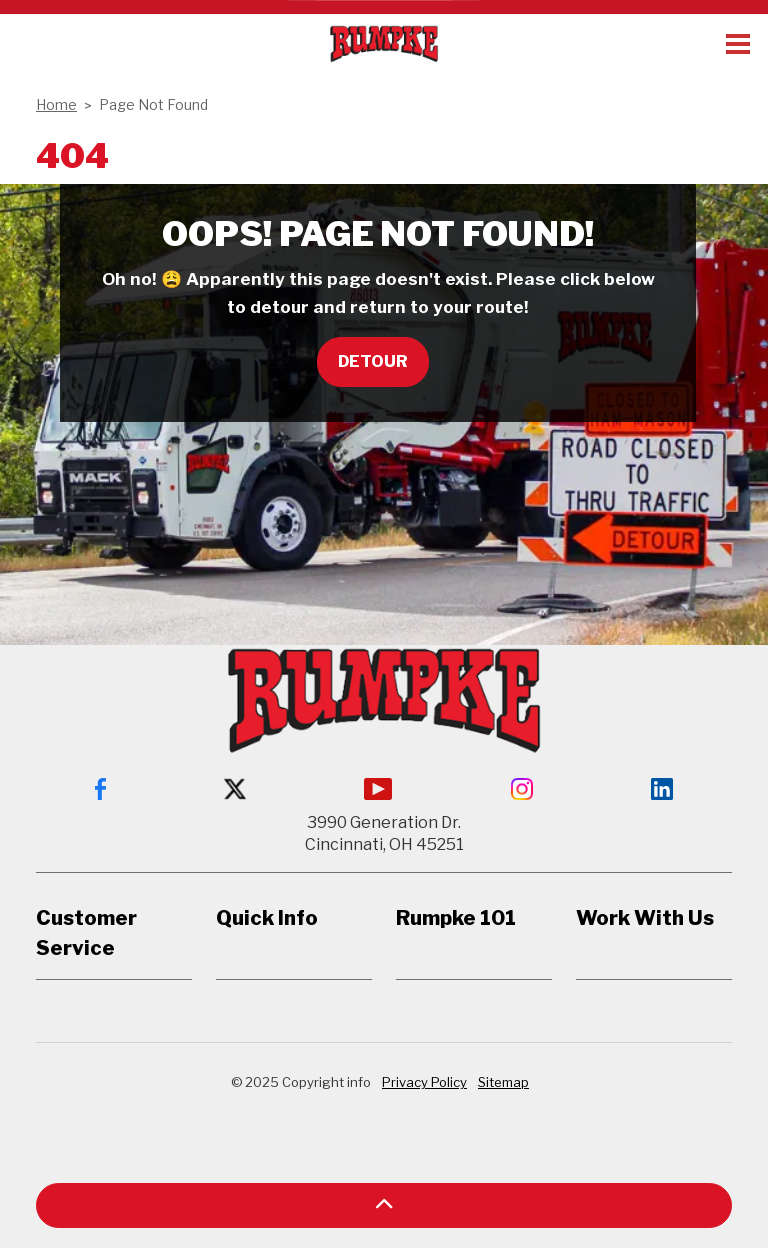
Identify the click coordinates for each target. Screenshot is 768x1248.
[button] (384, 1205)
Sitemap (503, 1082)
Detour (373, 362)
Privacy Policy (424, 1082)
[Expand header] (738, 44)
